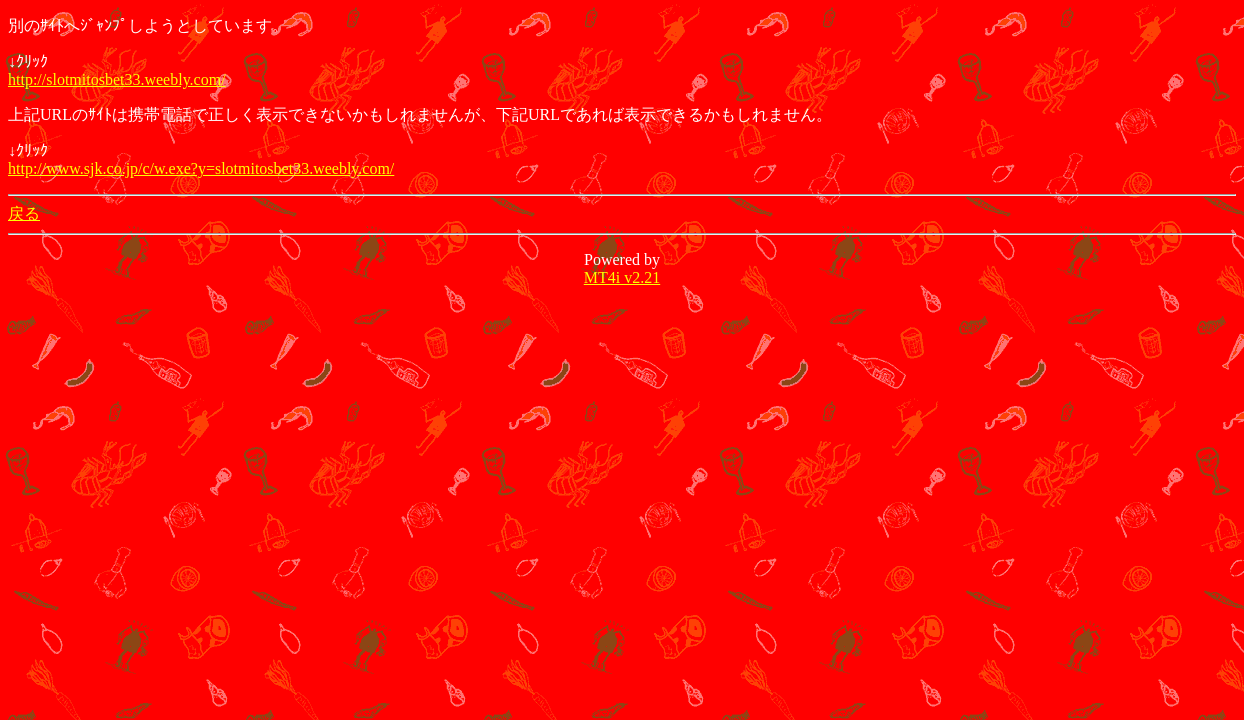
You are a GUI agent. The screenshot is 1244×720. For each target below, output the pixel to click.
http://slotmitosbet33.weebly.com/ (117, 79)
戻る (24, 213)
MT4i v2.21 (622, 277)
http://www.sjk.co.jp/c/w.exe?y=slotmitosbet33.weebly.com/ (201, 168)
